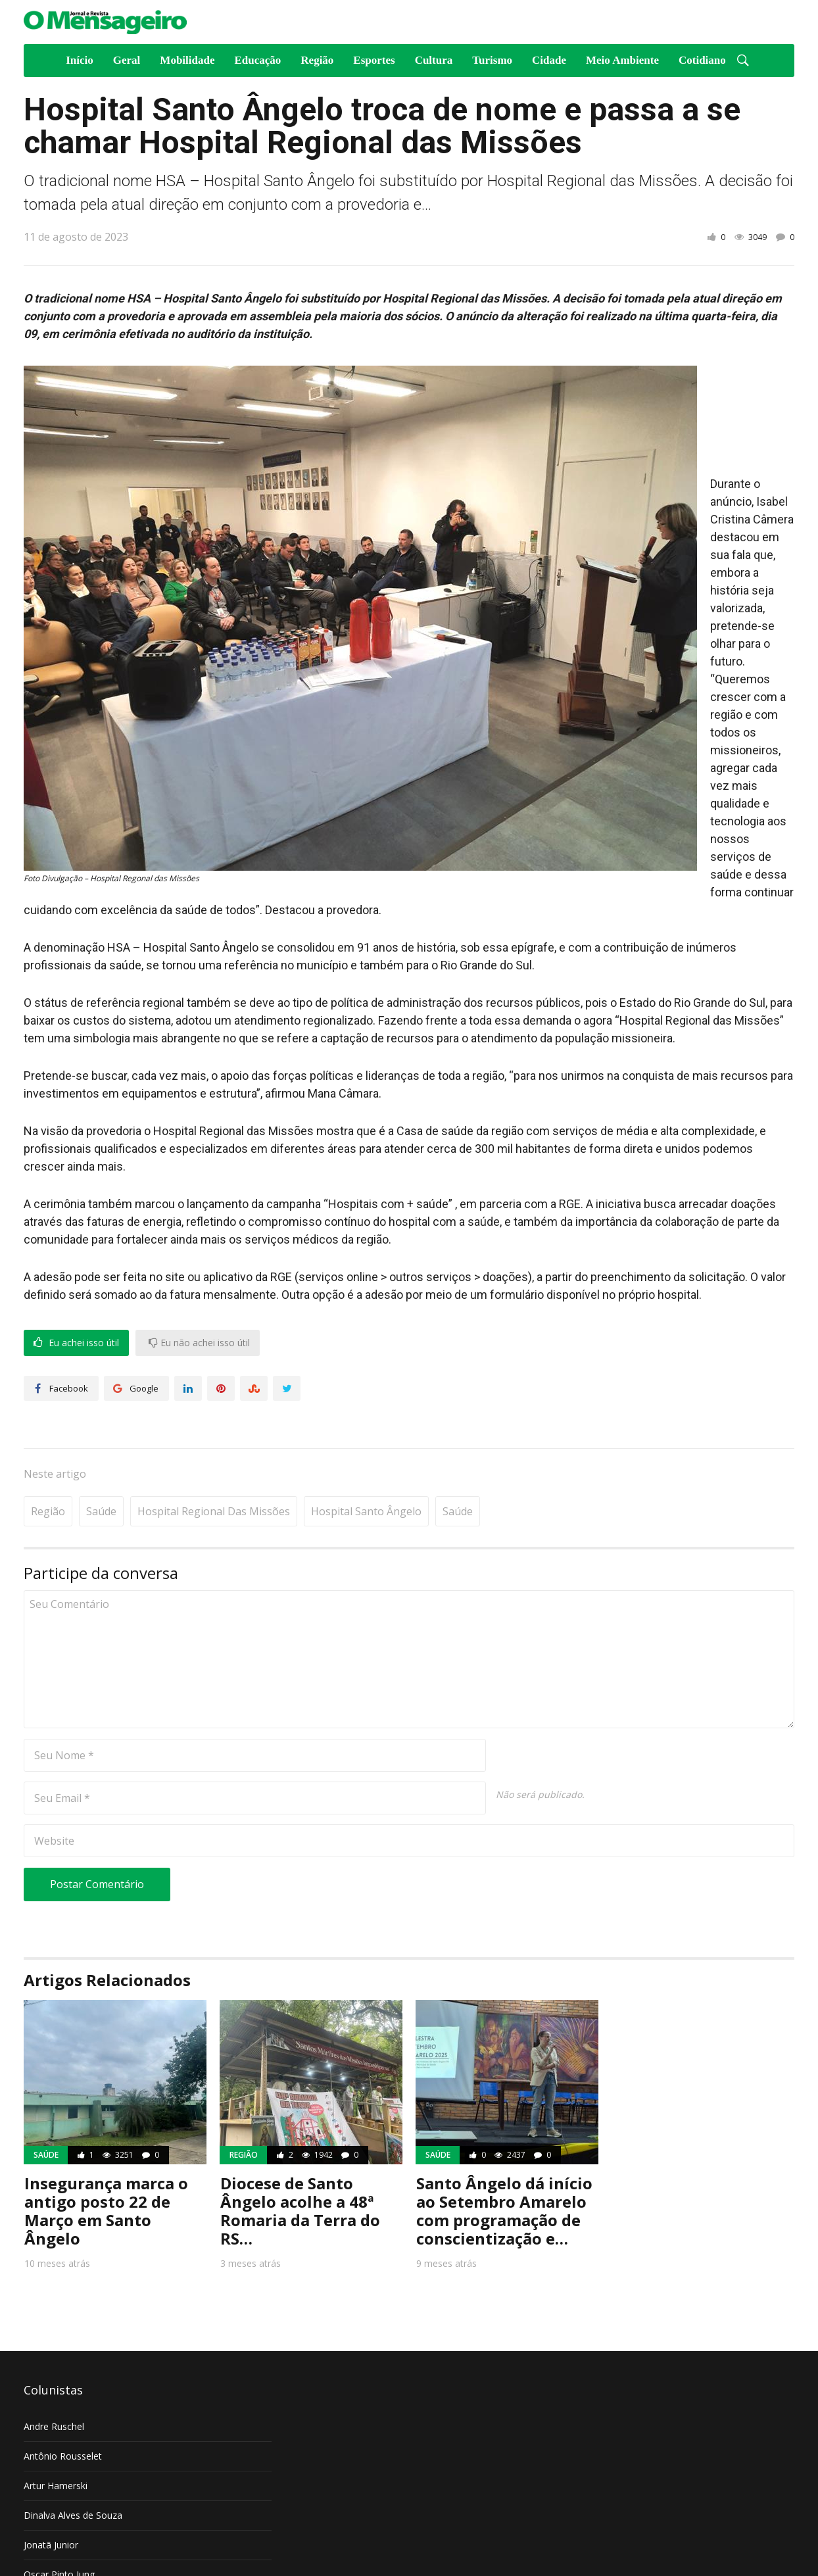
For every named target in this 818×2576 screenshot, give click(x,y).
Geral (127, 60)
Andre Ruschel (54, 2386)
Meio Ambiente (622, 60)
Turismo (492, 60)
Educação (257, 60)
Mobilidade (187, 60)
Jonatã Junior (51, 2504)
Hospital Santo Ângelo (366, 1471)
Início (79, 60)
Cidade (549, 60)
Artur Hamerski (55, 2445)
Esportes (374, 60)
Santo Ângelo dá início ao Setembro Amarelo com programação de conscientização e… (504, 2170)
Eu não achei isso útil (199, 1343)
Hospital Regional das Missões (213, 1471)
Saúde (101, 1471)
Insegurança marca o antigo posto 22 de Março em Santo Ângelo (106, 2170)
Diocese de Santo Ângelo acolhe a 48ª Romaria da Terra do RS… (300, 2170)
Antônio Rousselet (63, 2416)
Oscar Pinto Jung (59, 2534)
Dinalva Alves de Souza (73, 2475)
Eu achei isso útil (76, 1343)
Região (317, 60)
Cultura (434, 60)
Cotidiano (702, 60)
